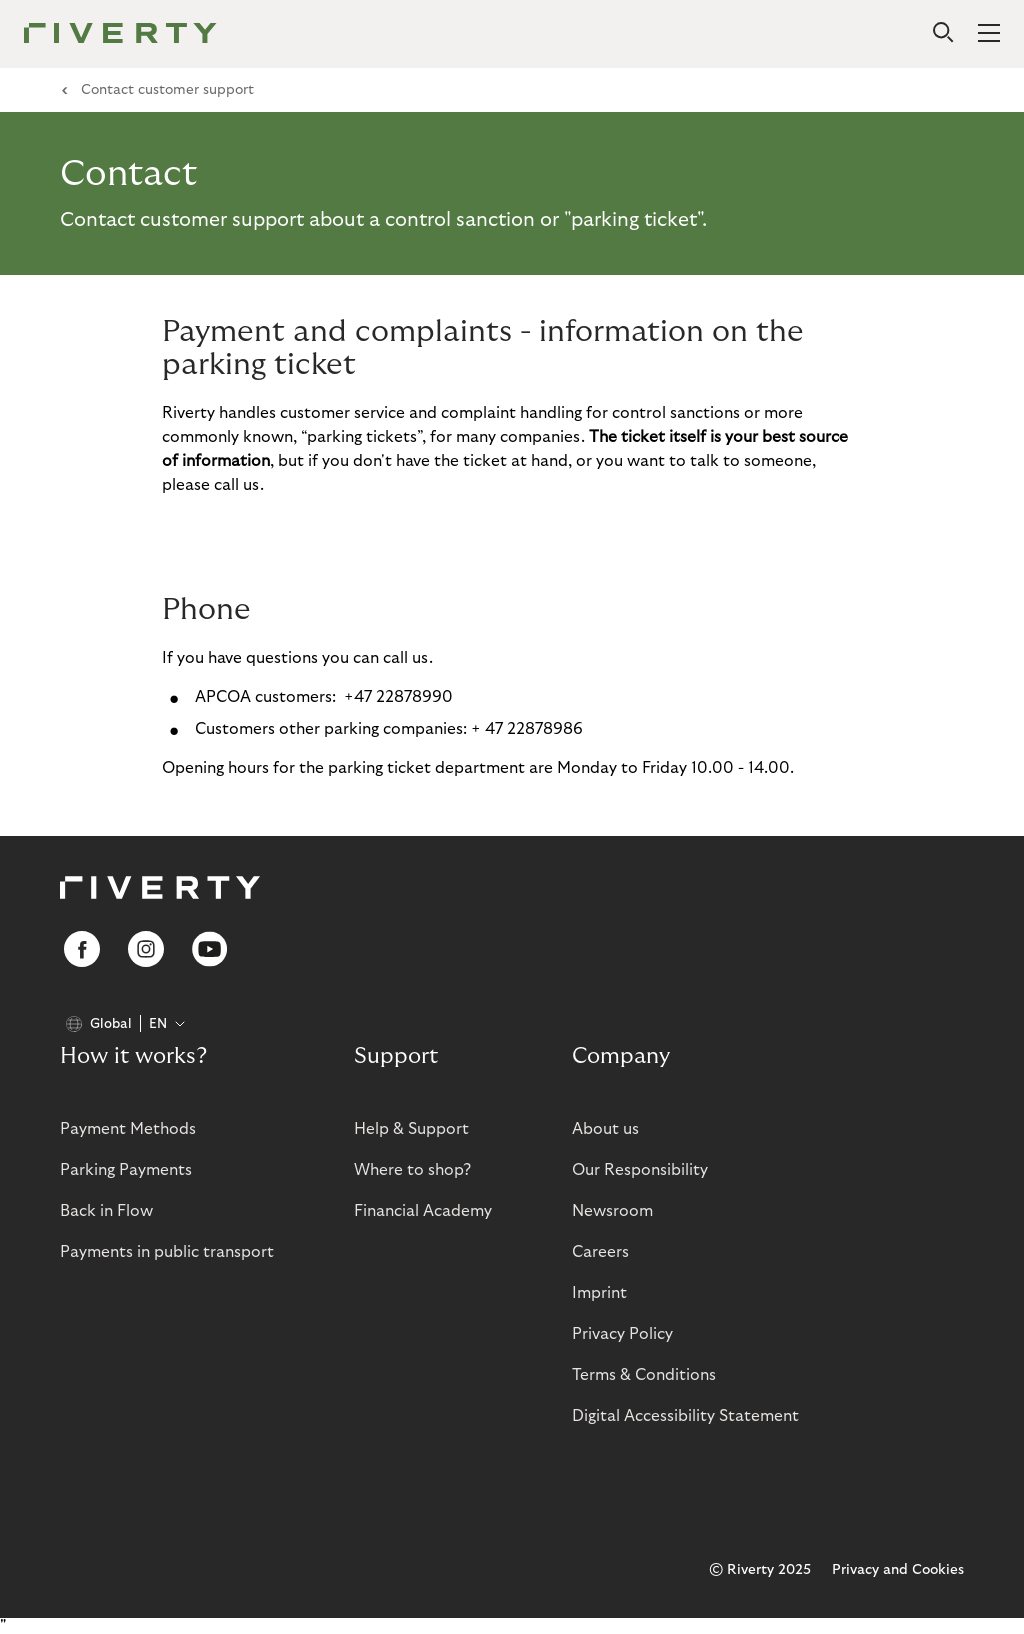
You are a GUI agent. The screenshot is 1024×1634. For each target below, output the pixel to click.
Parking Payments (126, 1170)
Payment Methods (128, 1129)
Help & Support (411, 1129)
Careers (600, 1252)
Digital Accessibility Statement (685, 1416)
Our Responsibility (640, 1170)
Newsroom (612, 1211)
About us (605, 1129)
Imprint (599, 1293)
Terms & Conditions (644, 1375)
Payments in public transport (167, 1252)
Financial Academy (423, 1211)
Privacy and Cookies (898, 1570)
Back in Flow (106, 1211)
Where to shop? (412, 1170)
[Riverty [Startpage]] (120, 34)
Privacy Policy (622, 1334)
